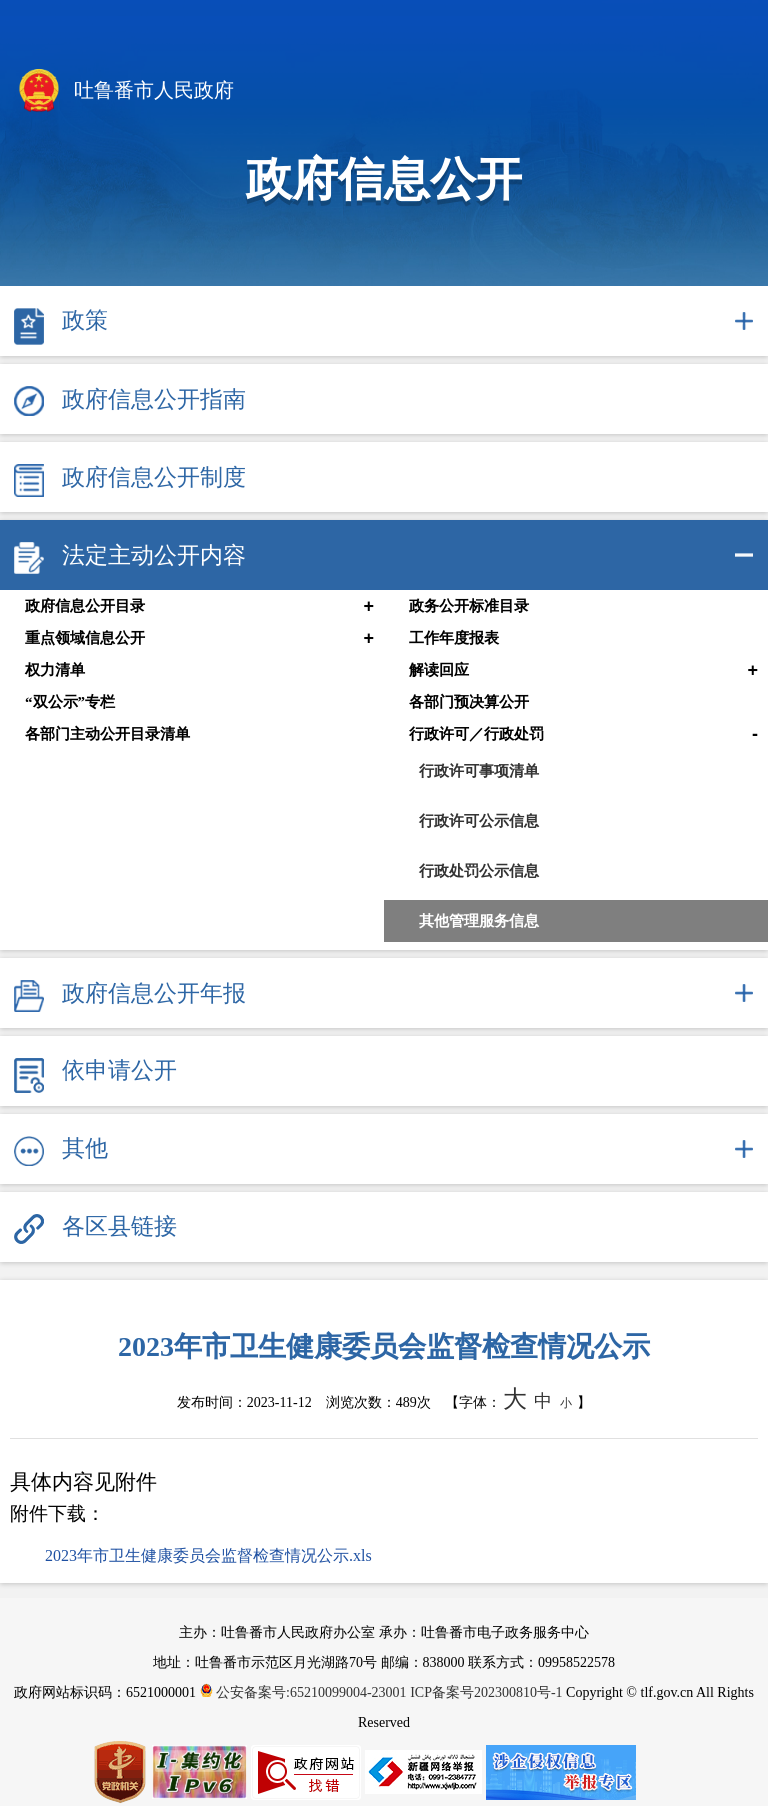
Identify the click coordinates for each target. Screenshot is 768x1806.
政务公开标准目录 (469, 606)
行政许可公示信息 (479, 820)
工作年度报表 (454, 638)
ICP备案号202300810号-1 (486, 1692)
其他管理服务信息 (479, 920)
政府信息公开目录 (85, 606)
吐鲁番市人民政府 (124, 92)
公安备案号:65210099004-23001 (305, 1692)
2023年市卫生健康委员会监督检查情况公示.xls (208, 1555)
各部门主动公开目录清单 (107, 734)
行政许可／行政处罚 (476, 734)
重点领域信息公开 (85, 638)
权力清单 (55, 670)
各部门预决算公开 (469, 702)
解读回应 (439, 670)
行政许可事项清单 (479, 770)
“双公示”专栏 (70, 702)
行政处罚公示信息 (479, 870)
